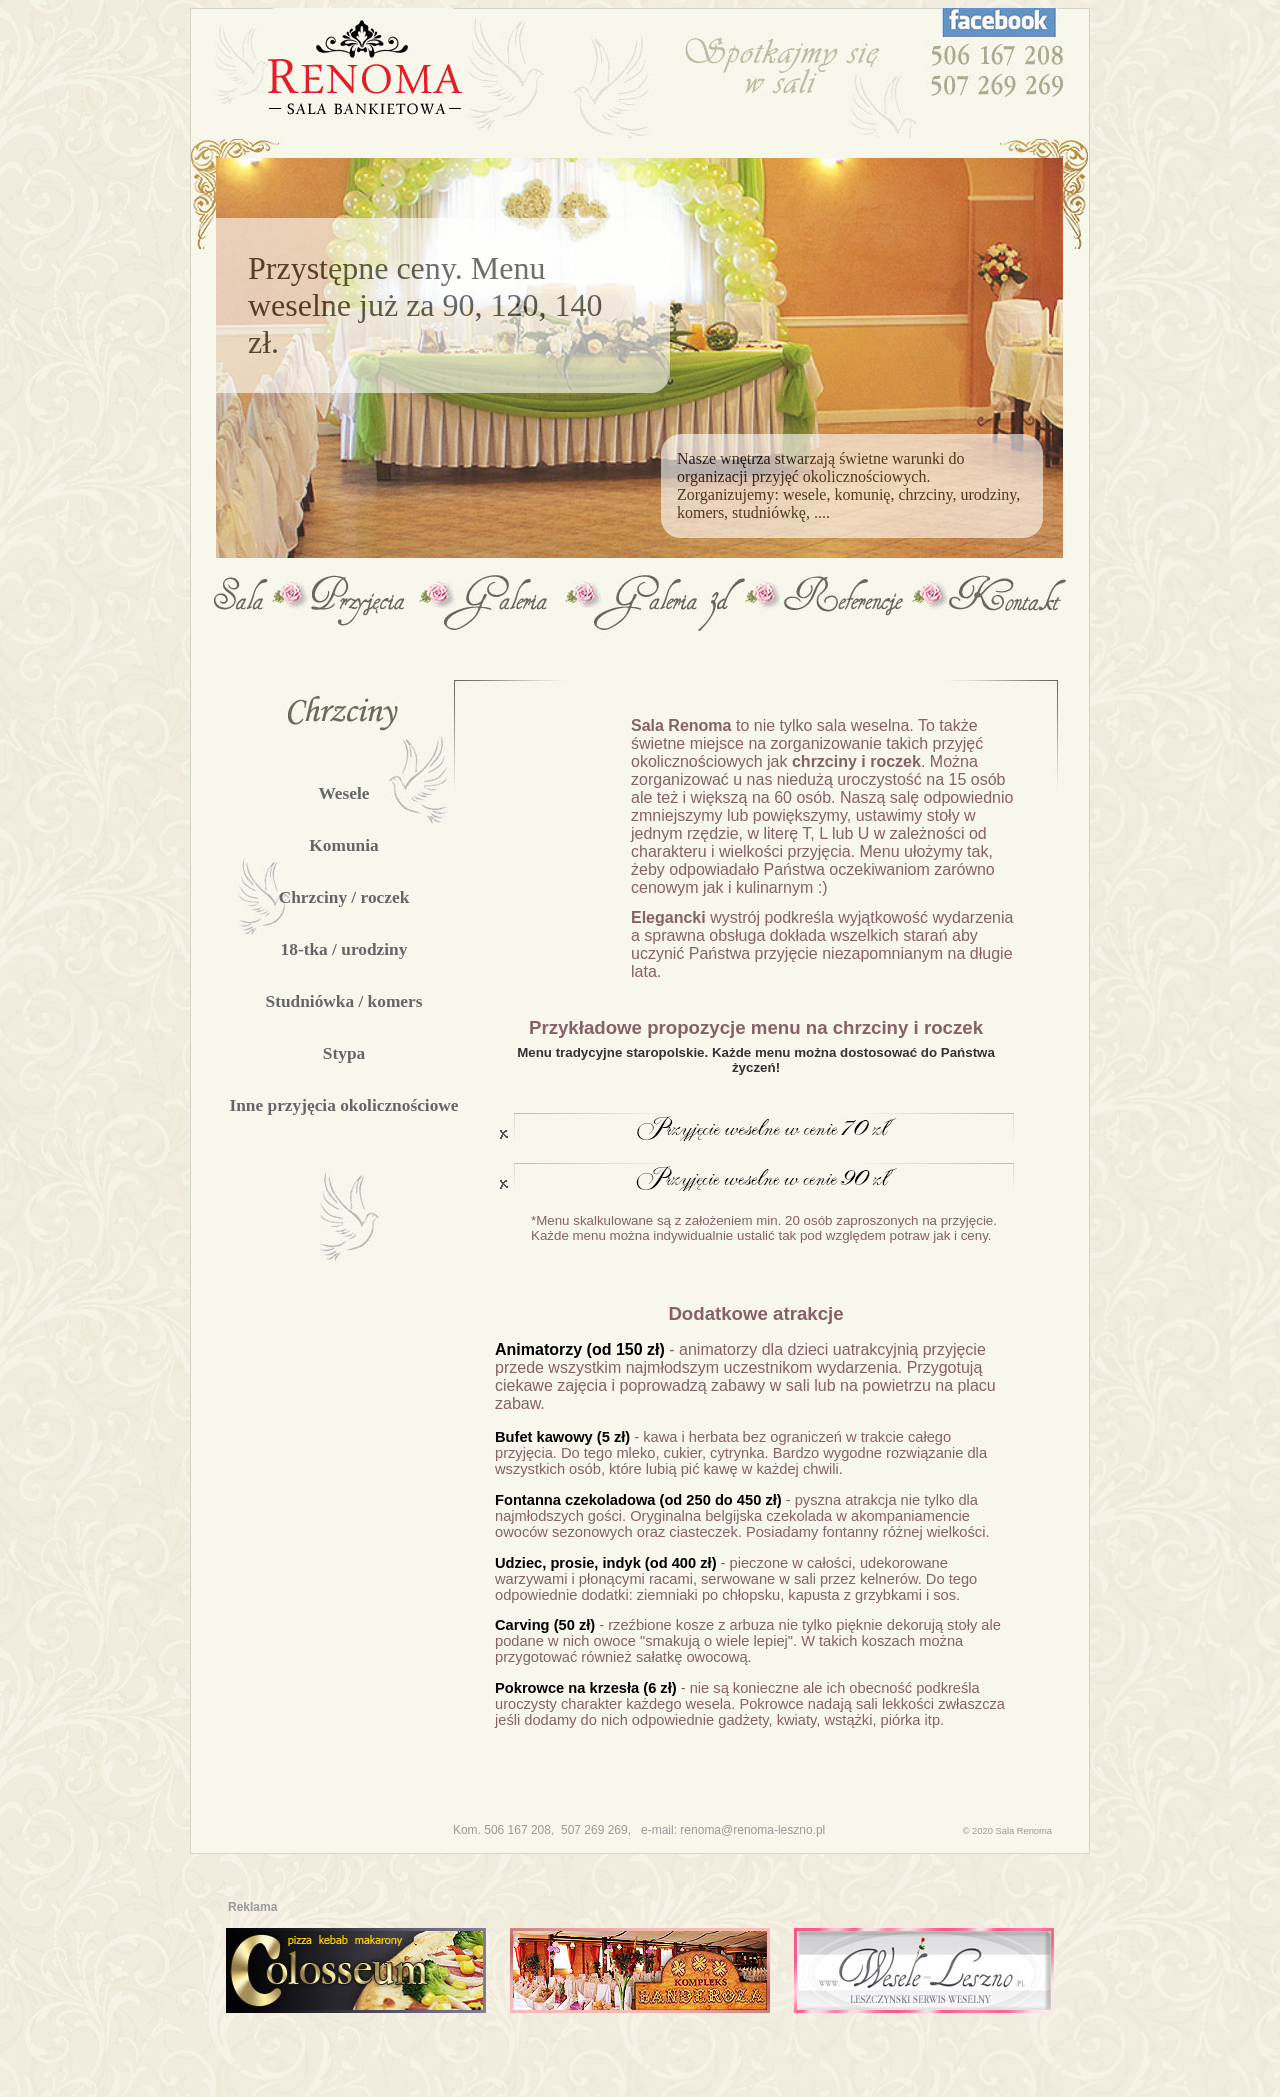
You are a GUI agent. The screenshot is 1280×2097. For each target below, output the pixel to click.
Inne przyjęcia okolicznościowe (343, 1105)
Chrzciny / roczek (344, 897)
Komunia (343, 845)
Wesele (343, 793)
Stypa (344, 1053)
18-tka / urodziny (344, 949)
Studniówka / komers (344, 1001)
